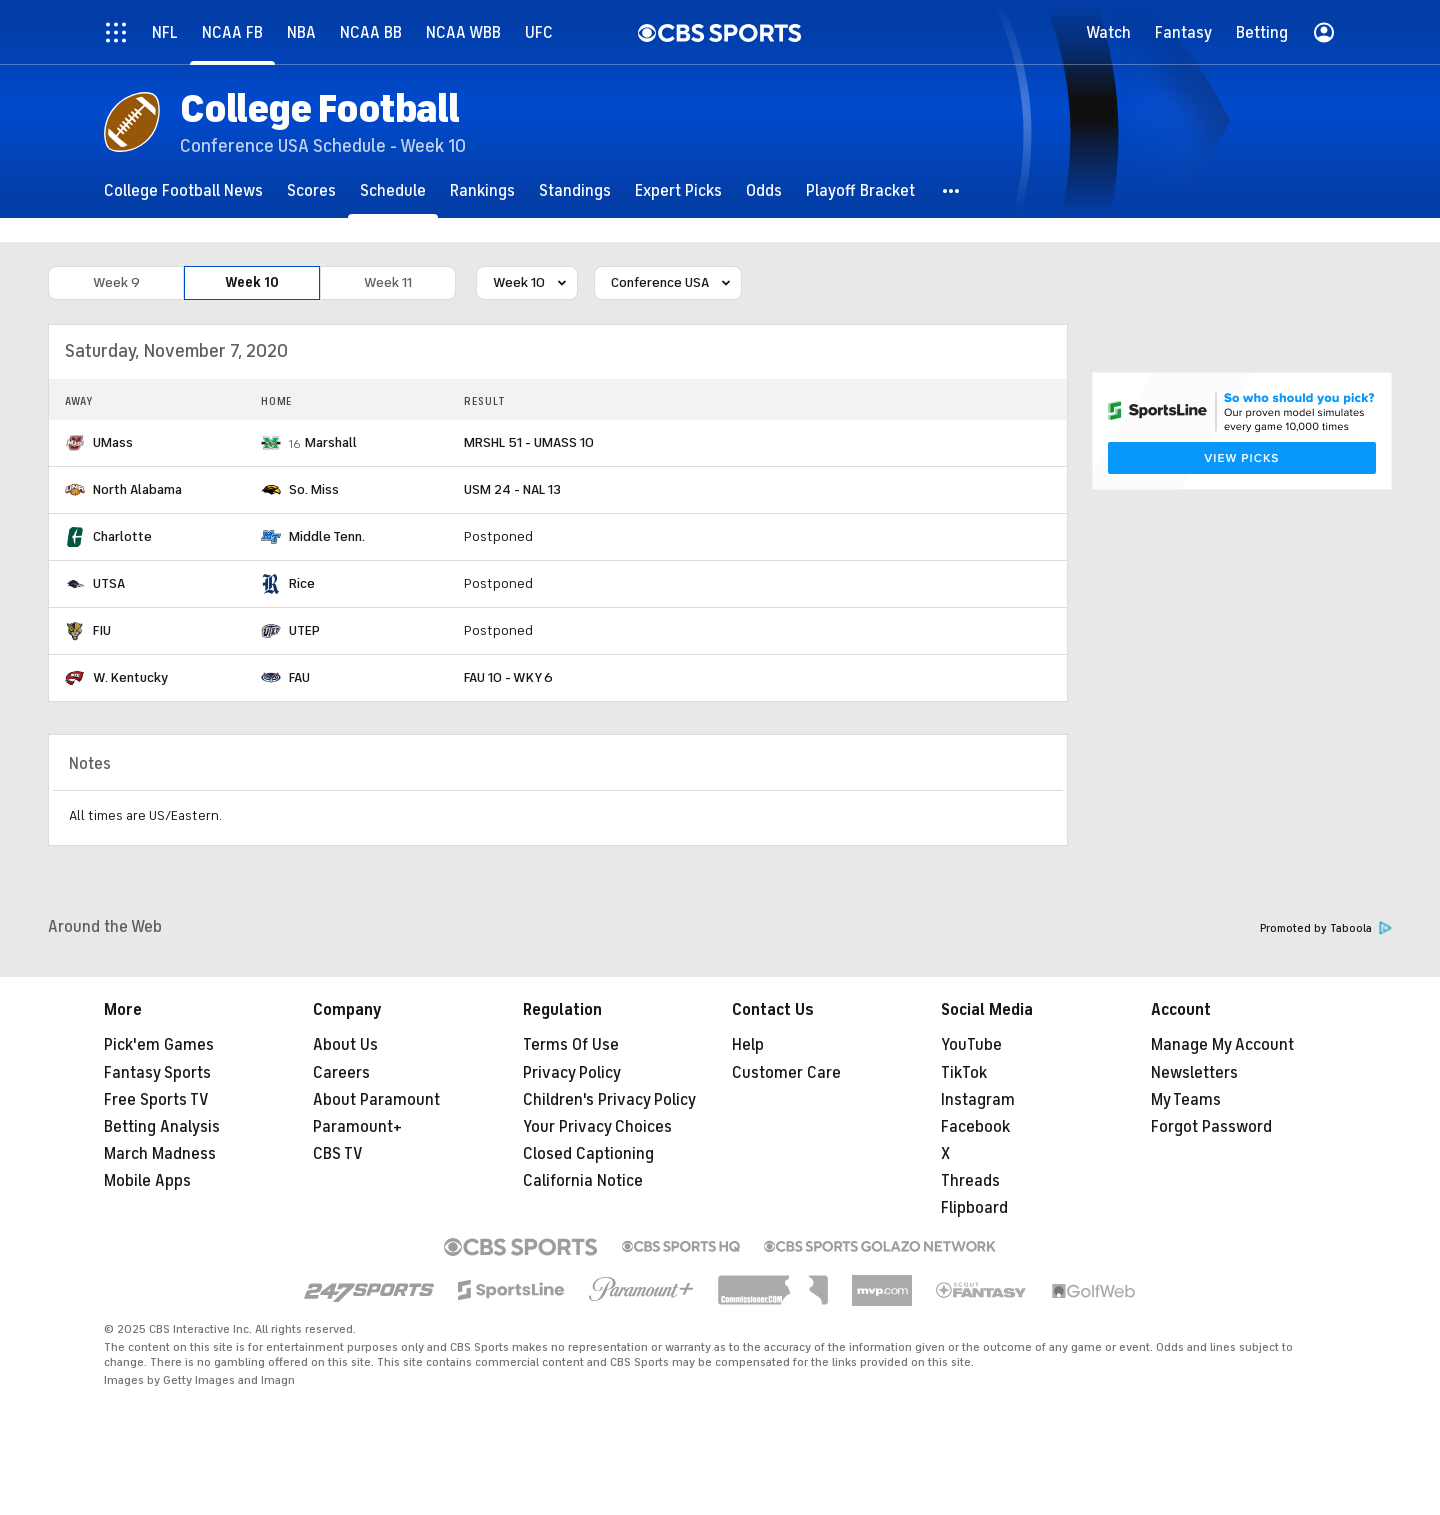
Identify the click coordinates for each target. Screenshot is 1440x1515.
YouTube (971, 1045)
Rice (302, 583)
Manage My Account (1222, 1045)
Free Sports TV (156, 1100)
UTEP (304, 630)
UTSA (109, 583)
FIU (102, 630)
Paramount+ (357, 1127)
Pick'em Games (159, 1045)
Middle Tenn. (327, 536)
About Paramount (376, 1100)
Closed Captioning (588, 1154)
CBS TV (338, 1154)
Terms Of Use (571, 1045)
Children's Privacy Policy (609, 1100)
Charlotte (122, 536)
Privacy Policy (572, 1073)
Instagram (978, 1100)
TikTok (964, 1073)
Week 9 (116, 282)
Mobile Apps (147, 1181)
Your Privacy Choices (597, 1127)
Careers (341, 1073)
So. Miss (314, 489)
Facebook (975, 1127)
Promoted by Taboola (1326, 928)
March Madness (160, 1154)
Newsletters (1194, 1073)
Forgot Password (1211, 1127)
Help (748, 1045)
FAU (299, 677)
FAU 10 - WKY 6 (508, 677)
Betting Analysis (162, 1127)
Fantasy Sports (157, 1073)
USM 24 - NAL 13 (512, 489)
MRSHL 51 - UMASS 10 (529, 442)
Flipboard (974, 1208)
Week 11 (388, 282)
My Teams (1186, 1100)
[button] (952, 190)
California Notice (583, 1181)
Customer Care (786, 1073)
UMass (113, 442)
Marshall (331, 442)
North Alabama (137, 489)
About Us (345, 1045)
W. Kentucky (130, 677)
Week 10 (252, 282)
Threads (970, 1181)
